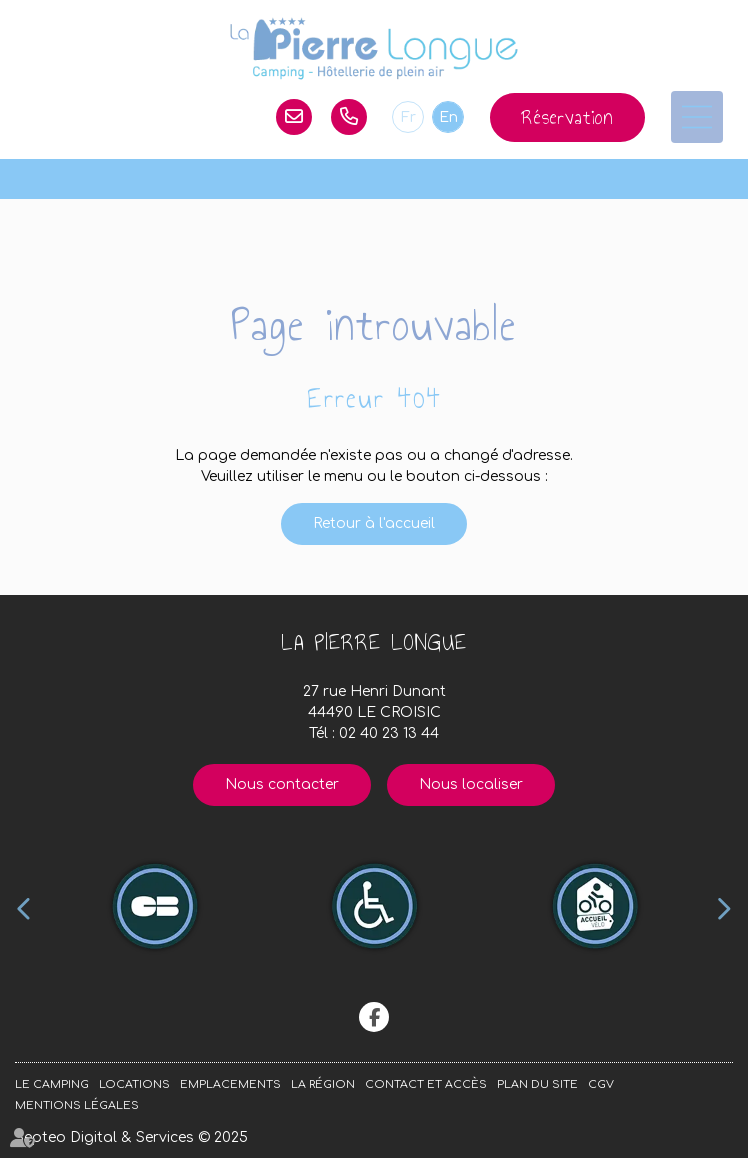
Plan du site (537, 1084)
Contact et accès (426, 1084)
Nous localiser (471, 784)
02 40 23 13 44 (349, 117)
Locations (134, 1084)
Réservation (567, 117)
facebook (374, 1017)
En (448, 117)
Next (723, 909)
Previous (24, 909)
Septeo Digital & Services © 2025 (131, 1137)
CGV (601, 1084)
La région (323, 1084)
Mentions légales (77, 1105)
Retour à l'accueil (374, 523)
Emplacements (230, 1084)
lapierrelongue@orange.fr (294, 117)
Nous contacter (282, 784)
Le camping (52, 1084)
